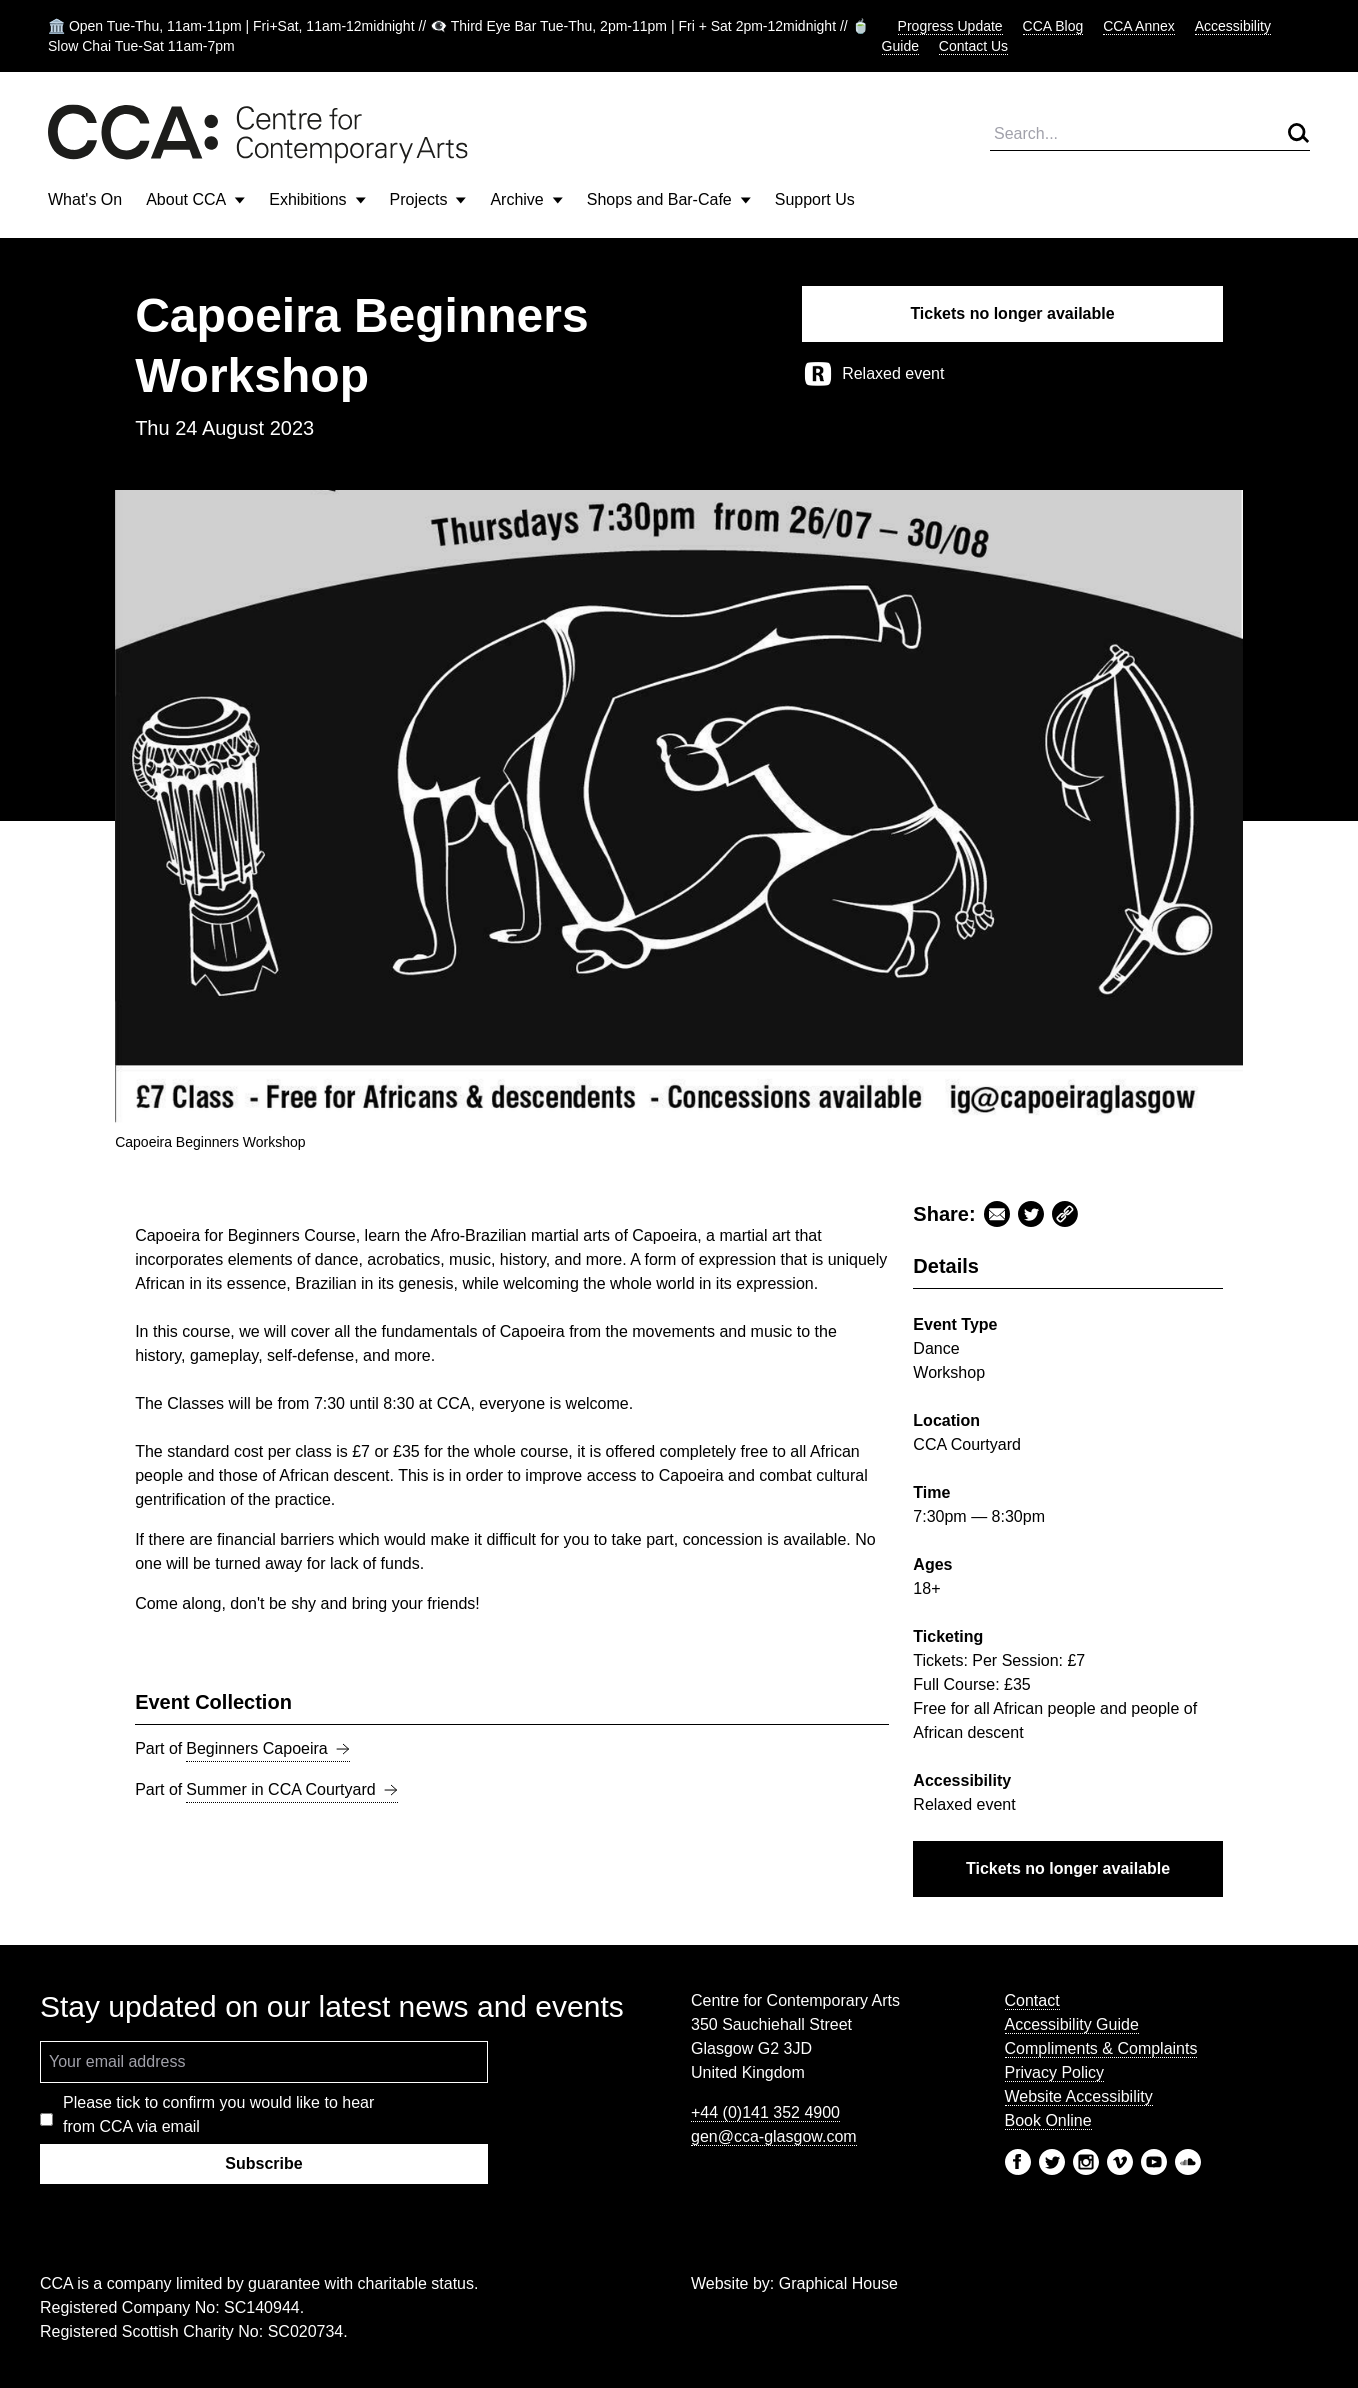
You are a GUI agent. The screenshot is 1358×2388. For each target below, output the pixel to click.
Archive (526, 199)
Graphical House (838, 2283)
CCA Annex (1139, 26)
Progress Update (950, 26)
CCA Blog (1053, 26)
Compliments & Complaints (1101, 2048)
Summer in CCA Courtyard (291, 1790)
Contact (1032, 2000)
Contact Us (973, 46)
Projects (428, 199)
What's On (85, 199)
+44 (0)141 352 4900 (765, 2112)
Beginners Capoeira (267, 1749)
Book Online (1048, 2120)
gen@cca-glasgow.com (774, 2136)
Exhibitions (317, 199)
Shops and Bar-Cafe (669, 199)
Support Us (815, 199)
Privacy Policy (1055, 2072)
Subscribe (263, 2163)
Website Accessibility (1079, 2096)
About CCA (195, 199)
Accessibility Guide (1072, 2024)
